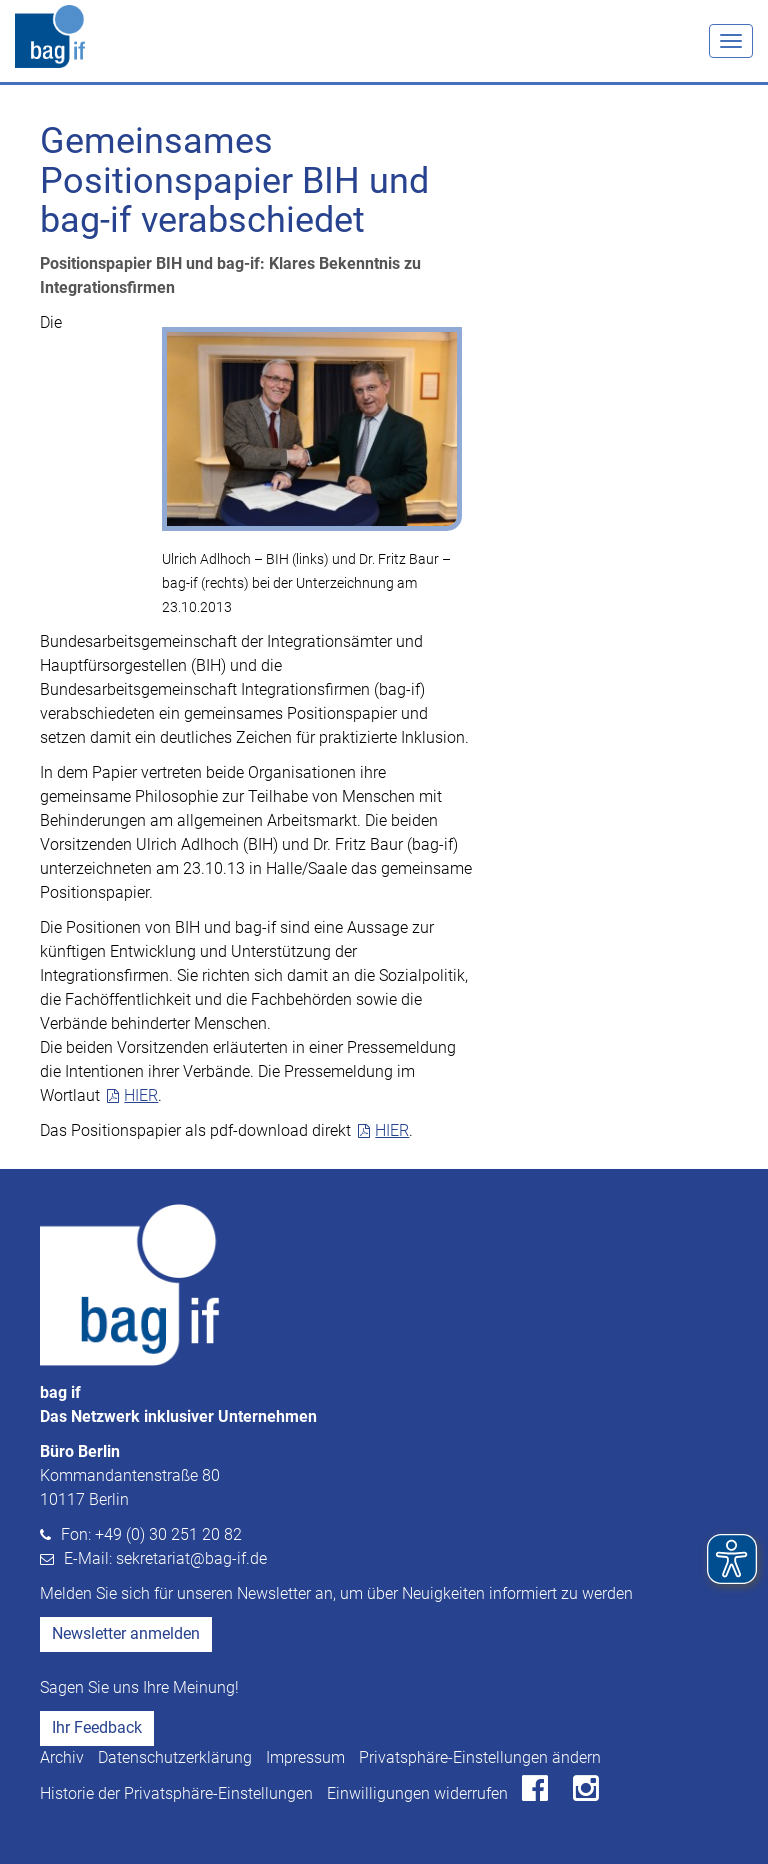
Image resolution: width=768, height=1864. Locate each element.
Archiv (62, 1757)
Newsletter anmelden (126, 1633)
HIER (141, 1095)
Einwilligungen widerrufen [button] (417, 1793)
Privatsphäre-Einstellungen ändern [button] (480, 1757)
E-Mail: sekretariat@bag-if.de (165, 1558)
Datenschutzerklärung (175, 1757)
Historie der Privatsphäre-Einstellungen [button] (176, 1793)
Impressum (305, 1757)
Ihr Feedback (97, 1727)
